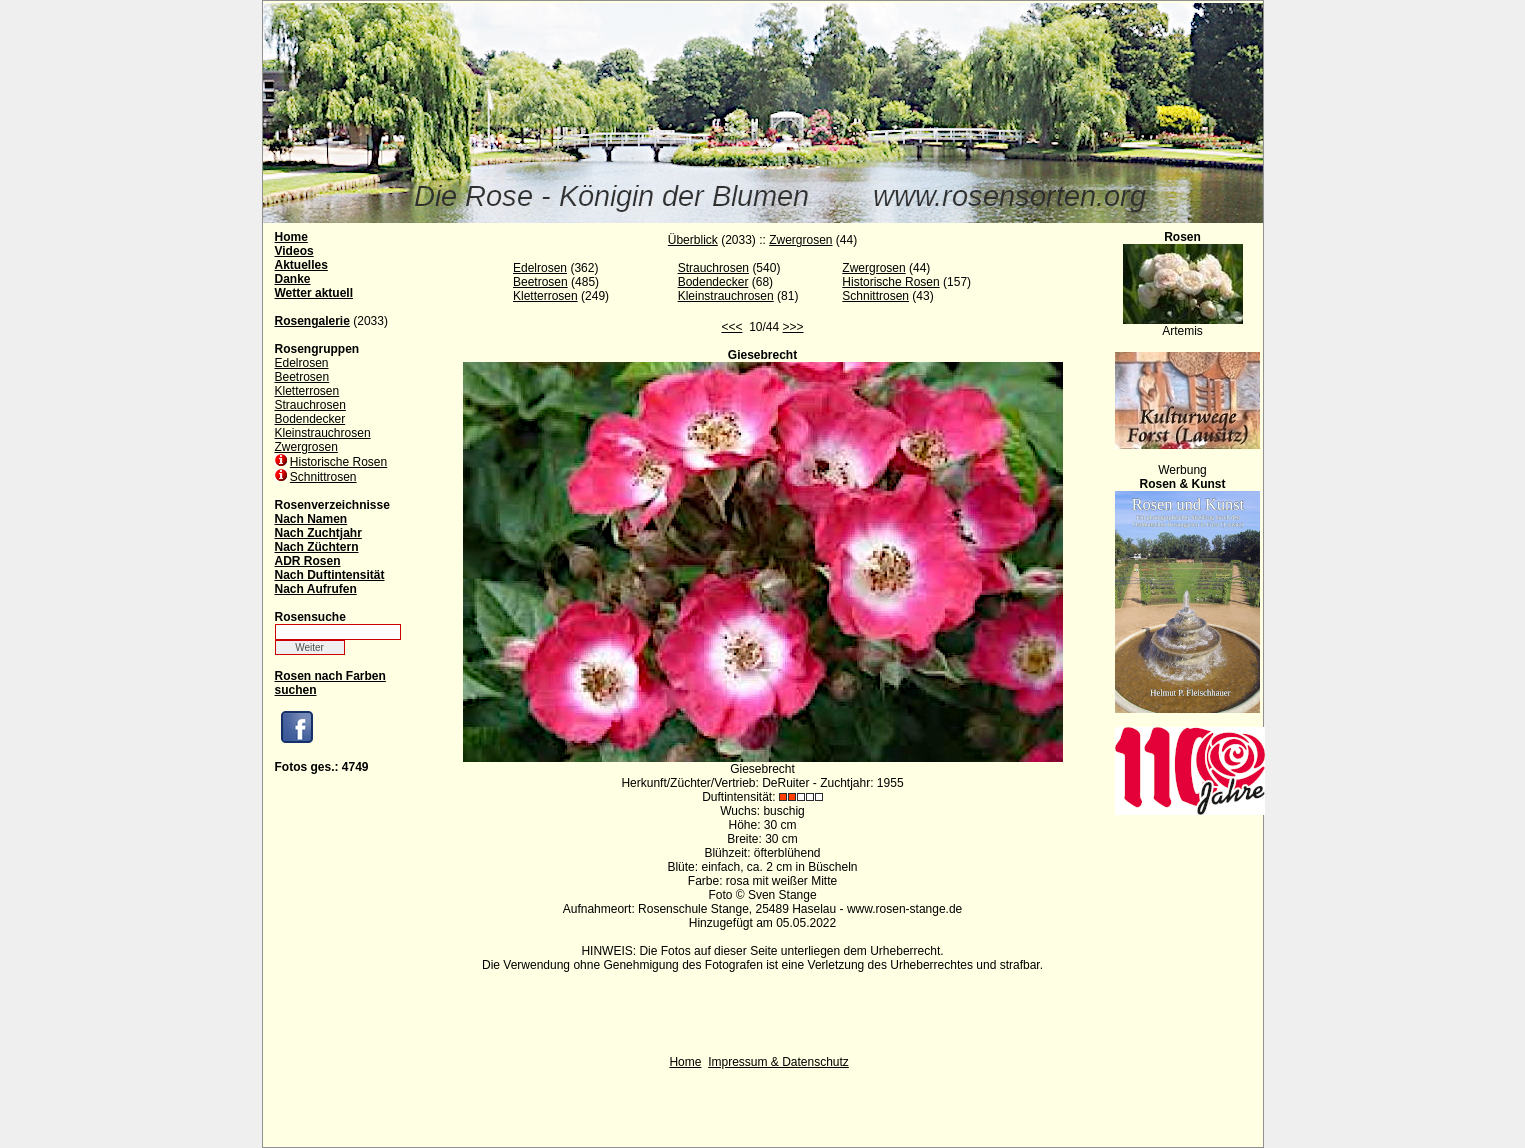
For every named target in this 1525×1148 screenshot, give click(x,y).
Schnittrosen (323, 477)
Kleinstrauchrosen (323, 433)
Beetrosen (302, 377)
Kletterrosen (307, 391)
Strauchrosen (310, 405)
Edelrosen (302, 363)
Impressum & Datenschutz (778, 1062)
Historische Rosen (338, 462)
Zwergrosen (306, 447)
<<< (731, 327)
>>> (793, 327)
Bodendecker (310, 419)
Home (685, 1062)
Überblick (693, 240)
